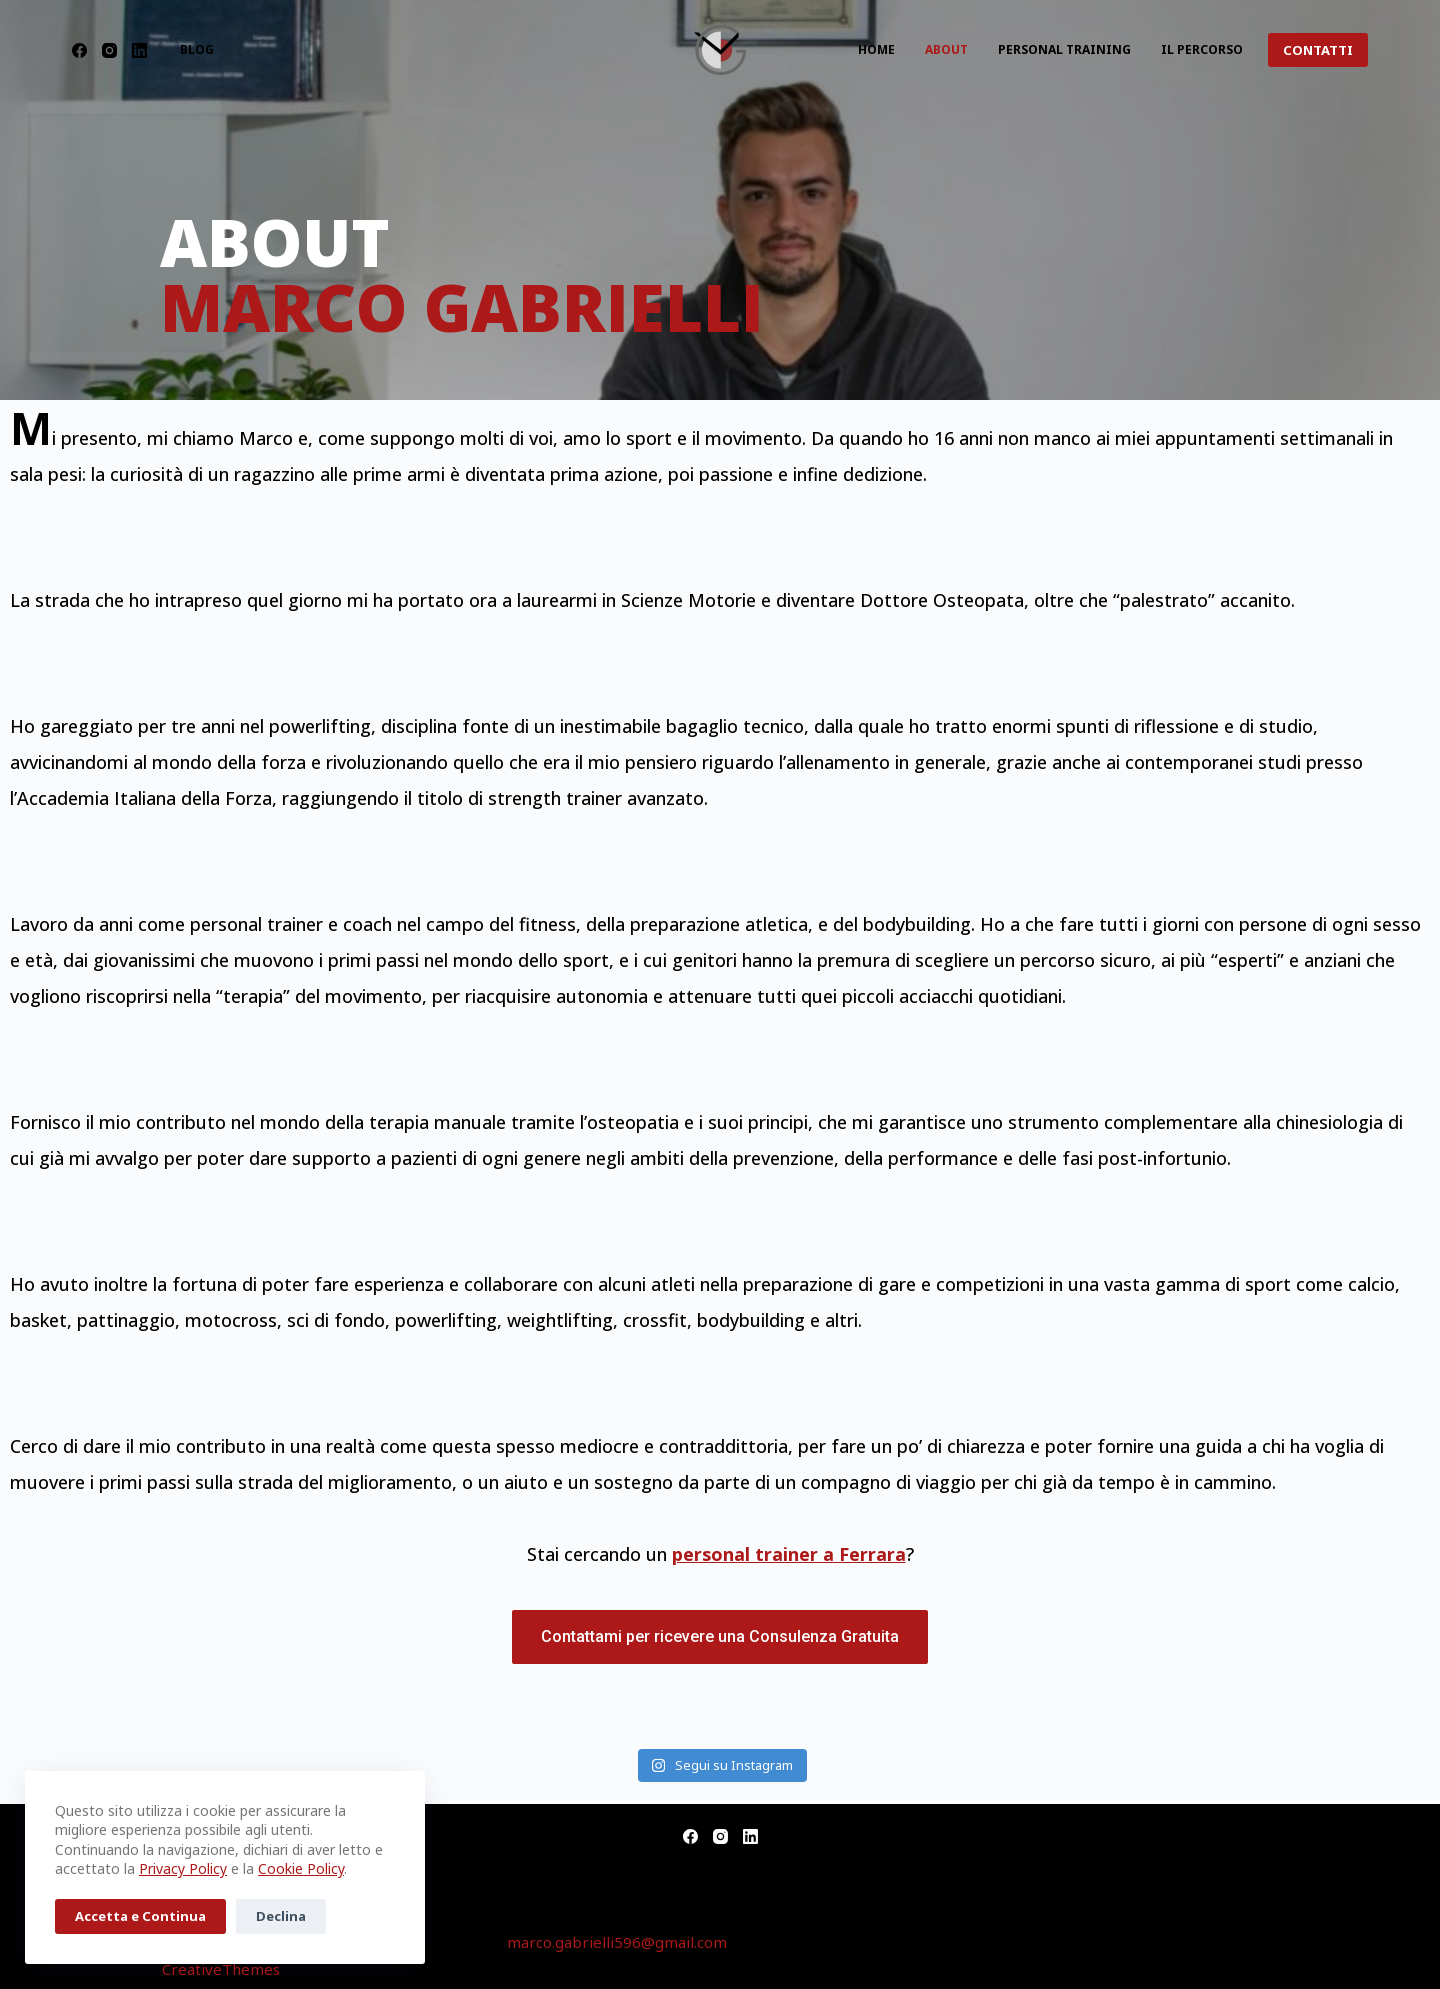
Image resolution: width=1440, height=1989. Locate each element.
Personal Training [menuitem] (1064, 49)
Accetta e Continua (140, 1916)
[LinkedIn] (139, 50)
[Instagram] (109, 50)
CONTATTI (1318, 50)
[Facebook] (79, 50)
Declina (281, 1916)
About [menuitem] (946, 49)
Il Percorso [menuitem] (1202, 49)
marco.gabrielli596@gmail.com (617, 1942)
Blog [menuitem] (197, 49)
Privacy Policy (183, 1868)
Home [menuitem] (876, 49)
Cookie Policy (301, 1868)
